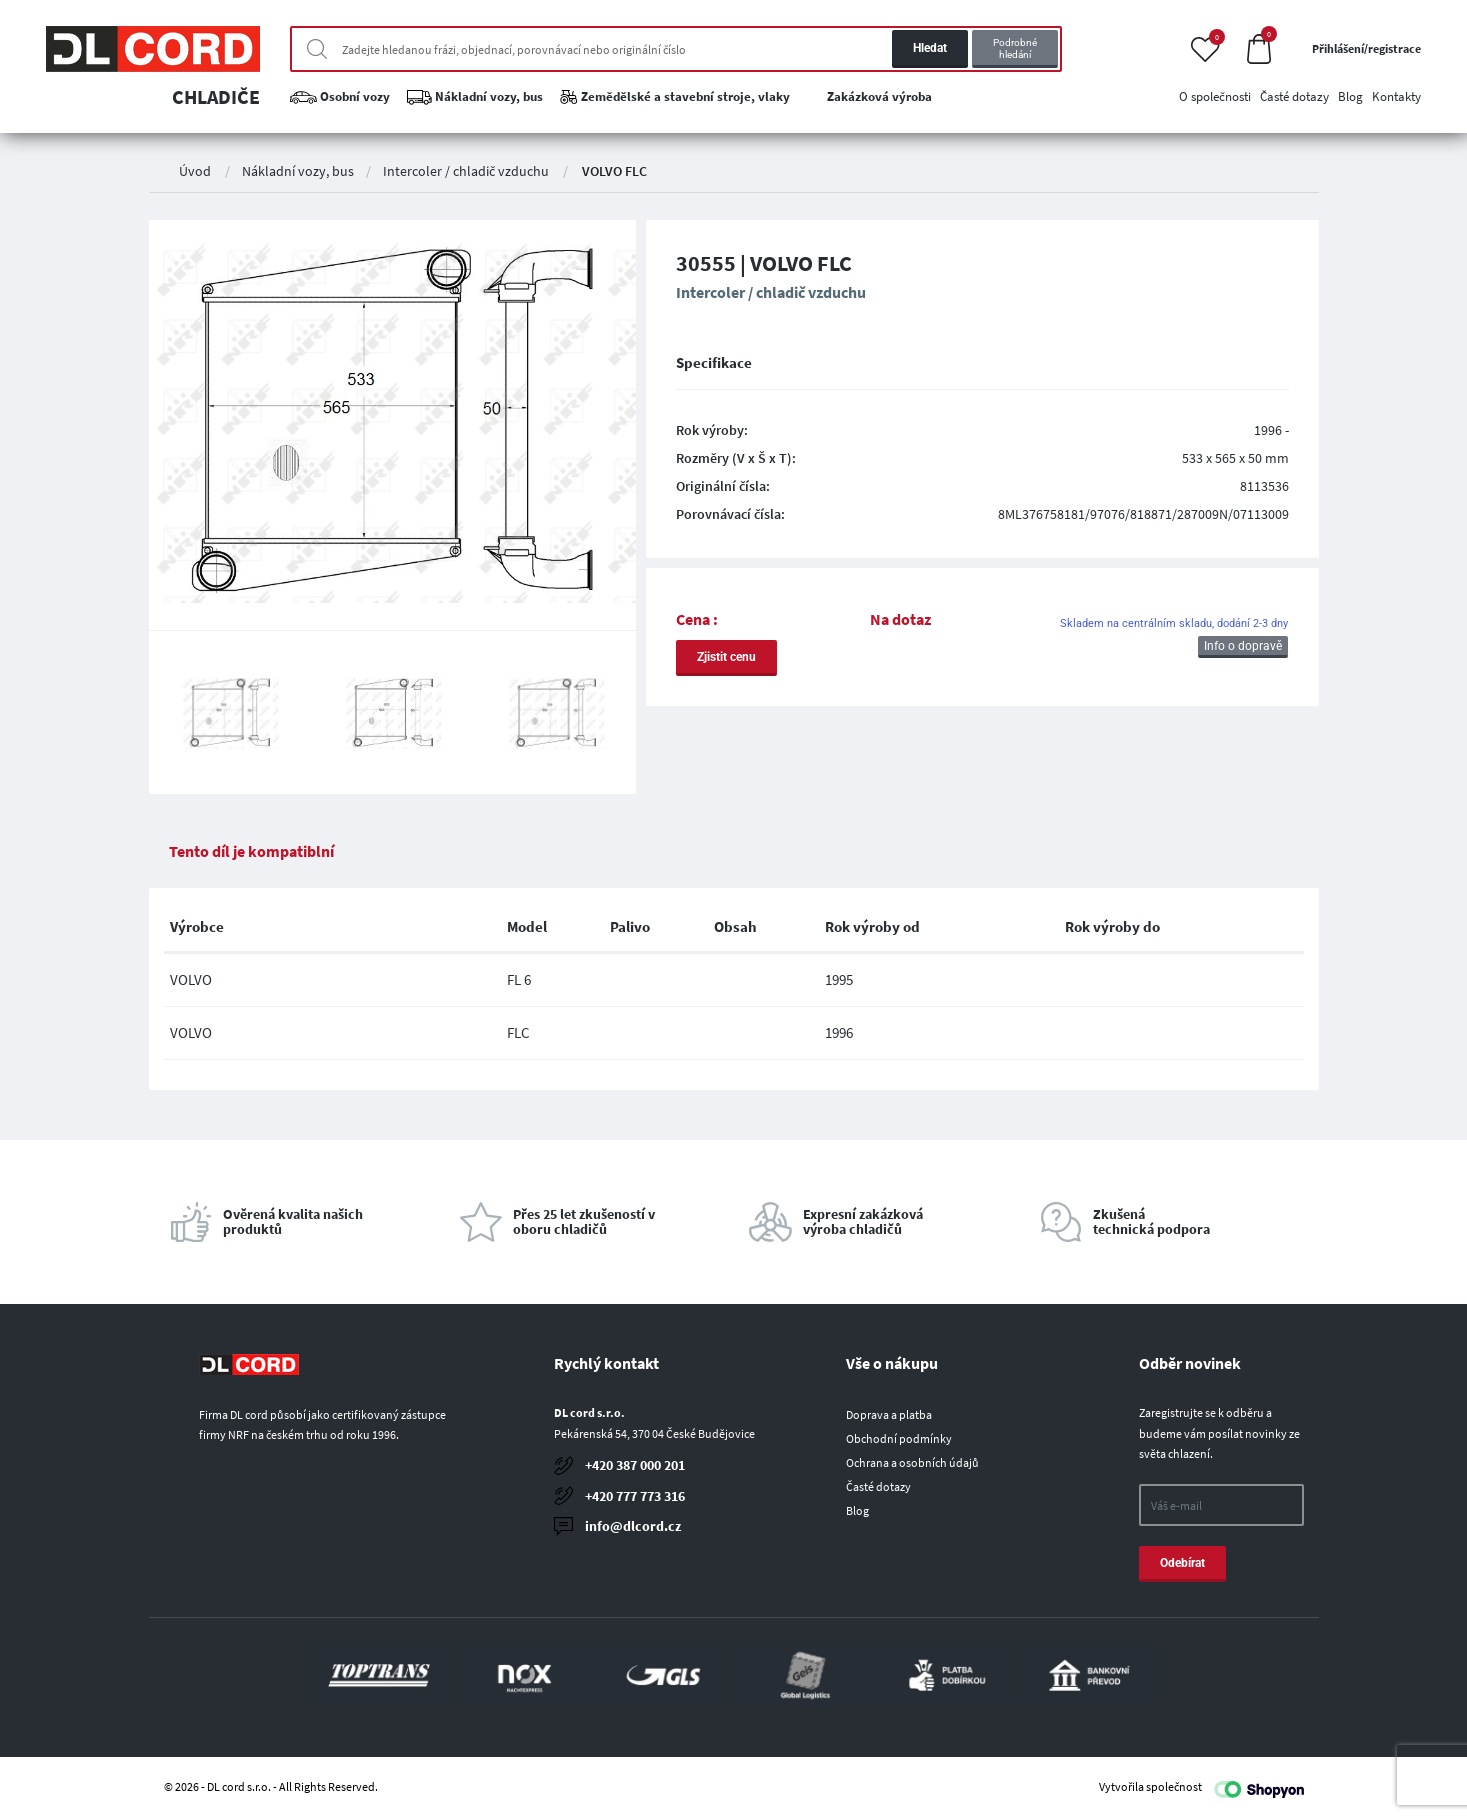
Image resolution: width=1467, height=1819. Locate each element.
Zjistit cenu (726, 657)
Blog (857, 1510)
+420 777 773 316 (635, 1496)
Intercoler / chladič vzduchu (466, 171)
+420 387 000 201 (635, 1465)
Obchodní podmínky (899, 1438)
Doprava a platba (889, 1414)
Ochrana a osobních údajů (912, 1462)
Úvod (195, 171)
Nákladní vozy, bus (298, 171)
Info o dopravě (1243, 646)
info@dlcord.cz (633, 1526)
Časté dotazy (878, 1486)
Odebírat (1182, 1563)
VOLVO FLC (614, 171)
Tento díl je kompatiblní (251, 851)
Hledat (930, 48)
